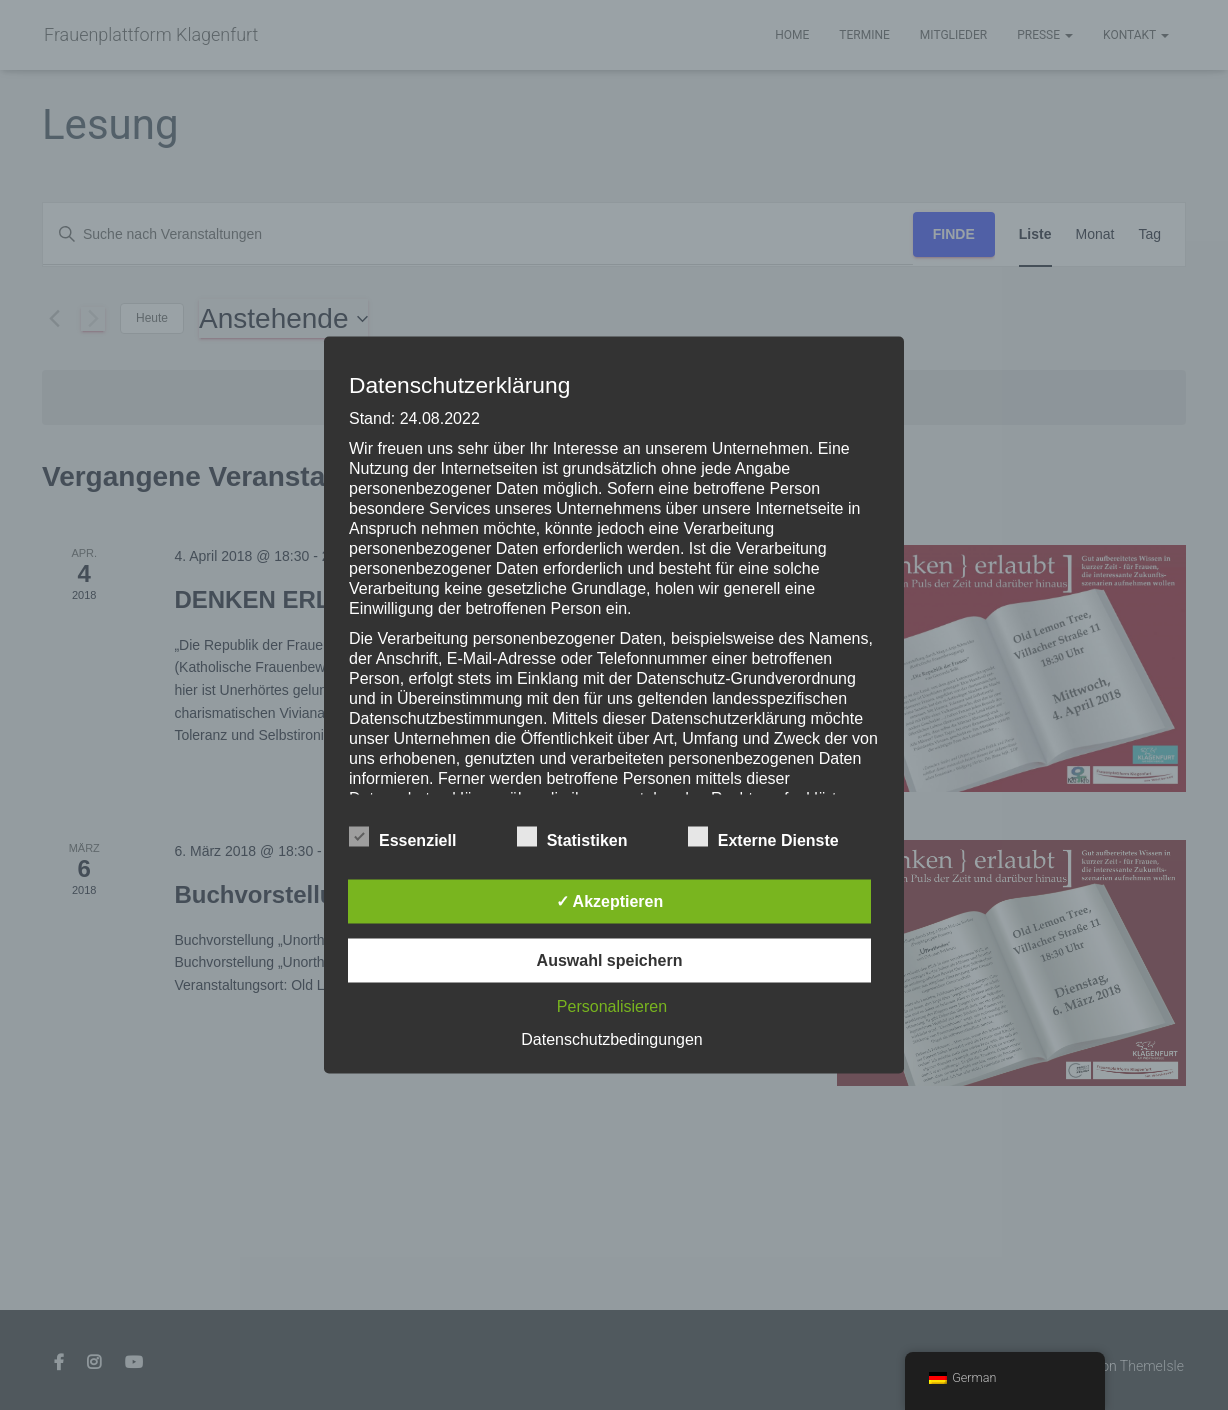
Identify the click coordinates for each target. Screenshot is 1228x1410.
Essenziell (402, 838)
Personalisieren (612, 1006)
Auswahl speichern (610, 960)
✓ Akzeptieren (610, 901)
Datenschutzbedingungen (611, 1039)
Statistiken (572, 838)
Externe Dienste (763, 838)
